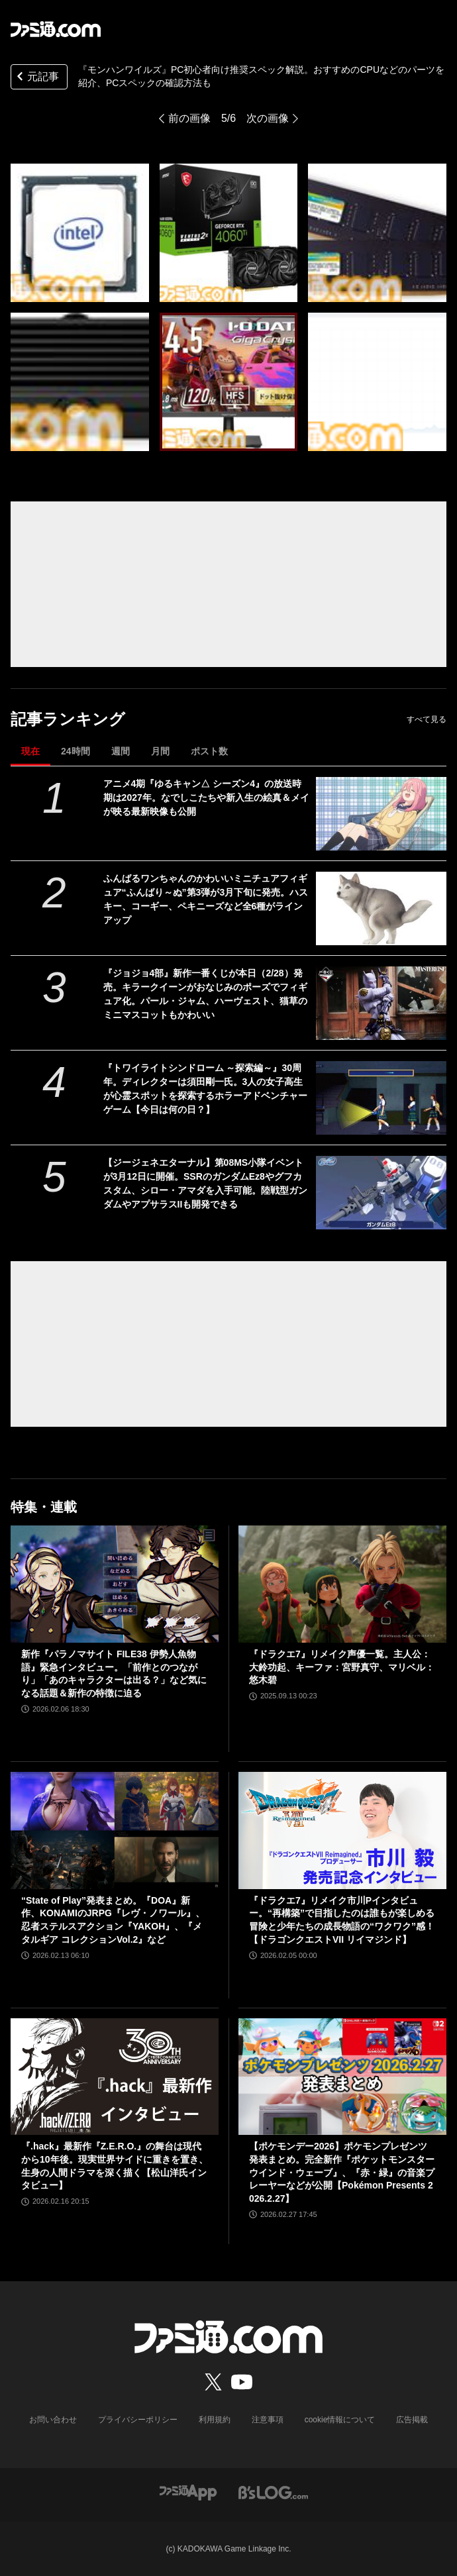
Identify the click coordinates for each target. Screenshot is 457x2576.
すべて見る (426, 719)
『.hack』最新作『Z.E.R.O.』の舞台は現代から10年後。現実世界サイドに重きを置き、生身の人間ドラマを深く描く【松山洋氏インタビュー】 (114, 2165)
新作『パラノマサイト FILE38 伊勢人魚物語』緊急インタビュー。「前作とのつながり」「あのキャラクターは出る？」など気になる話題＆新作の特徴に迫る (114, 1673)
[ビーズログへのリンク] (273, 2491)
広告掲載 (412, 2419)
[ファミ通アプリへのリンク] (188, 2491)
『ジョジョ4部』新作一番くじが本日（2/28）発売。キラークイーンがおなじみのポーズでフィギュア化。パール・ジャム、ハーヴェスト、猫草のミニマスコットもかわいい (205, 994)
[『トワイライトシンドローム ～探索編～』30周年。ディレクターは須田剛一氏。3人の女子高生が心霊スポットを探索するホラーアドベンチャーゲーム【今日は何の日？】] (381, 1098)
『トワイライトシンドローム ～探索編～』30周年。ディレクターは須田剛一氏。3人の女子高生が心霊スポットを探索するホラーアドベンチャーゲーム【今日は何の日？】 (205, 1088)
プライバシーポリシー (138, 2419)
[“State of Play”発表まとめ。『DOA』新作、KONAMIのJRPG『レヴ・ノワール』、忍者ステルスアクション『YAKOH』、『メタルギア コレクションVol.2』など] (115, 1830)
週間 (120, 751)
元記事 (36, 78)
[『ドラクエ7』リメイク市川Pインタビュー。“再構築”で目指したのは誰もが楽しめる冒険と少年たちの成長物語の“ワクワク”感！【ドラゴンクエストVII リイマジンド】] (342, 1830)
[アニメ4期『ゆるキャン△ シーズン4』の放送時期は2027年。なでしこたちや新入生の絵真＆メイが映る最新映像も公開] (381, 813)
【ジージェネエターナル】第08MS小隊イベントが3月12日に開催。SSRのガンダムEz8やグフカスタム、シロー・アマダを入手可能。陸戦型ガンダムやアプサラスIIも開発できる (205, 1183)
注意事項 (267, 2419)
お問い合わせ (53, 2419)
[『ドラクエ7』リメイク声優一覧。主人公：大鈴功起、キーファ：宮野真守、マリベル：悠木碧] (342, 1584)
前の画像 (189, 118)
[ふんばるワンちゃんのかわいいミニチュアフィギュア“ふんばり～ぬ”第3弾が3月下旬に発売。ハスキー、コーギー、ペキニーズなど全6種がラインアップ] (381, 908)
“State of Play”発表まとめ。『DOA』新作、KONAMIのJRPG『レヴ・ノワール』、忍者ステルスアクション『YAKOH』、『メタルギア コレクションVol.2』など (113, 1920)
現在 (30, 751)
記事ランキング (68, 719)
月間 (160, 751)
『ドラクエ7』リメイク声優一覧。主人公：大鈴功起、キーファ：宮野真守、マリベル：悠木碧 (341, 1667)
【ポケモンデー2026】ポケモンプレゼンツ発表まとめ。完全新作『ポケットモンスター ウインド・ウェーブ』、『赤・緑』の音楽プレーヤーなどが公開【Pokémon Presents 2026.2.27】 (341, 2172)
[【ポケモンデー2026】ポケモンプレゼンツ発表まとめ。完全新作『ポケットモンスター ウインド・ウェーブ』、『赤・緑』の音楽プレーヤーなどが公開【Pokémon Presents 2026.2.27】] (342, 2077)
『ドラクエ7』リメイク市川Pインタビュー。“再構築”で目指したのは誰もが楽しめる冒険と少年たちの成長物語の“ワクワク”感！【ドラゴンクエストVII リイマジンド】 (341, 1920)
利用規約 (214, 2419)
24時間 (75, 751)
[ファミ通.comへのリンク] (56, 29)
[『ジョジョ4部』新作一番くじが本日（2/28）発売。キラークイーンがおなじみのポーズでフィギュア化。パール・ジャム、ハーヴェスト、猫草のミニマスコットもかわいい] (381, 1003)
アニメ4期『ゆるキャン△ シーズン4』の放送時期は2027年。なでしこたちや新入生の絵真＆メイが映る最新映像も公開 (206, 797)
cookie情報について (340, 2419)
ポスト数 (209, 751)
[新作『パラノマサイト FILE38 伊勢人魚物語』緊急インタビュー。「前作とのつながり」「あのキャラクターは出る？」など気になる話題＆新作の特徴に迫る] (115, 1584)
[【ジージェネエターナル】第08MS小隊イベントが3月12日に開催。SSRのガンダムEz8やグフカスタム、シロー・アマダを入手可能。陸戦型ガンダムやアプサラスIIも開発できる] (381, 1192)
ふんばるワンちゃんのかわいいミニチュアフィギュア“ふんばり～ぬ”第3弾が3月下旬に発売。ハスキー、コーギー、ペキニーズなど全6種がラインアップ (206, 899)
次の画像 (267, 118)
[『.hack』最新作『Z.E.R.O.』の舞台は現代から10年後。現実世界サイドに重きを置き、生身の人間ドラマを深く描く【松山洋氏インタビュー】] (115, 2077)
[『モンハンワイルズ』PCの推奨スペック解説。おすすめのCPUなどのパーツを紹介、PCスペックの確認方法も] (80, 233)
